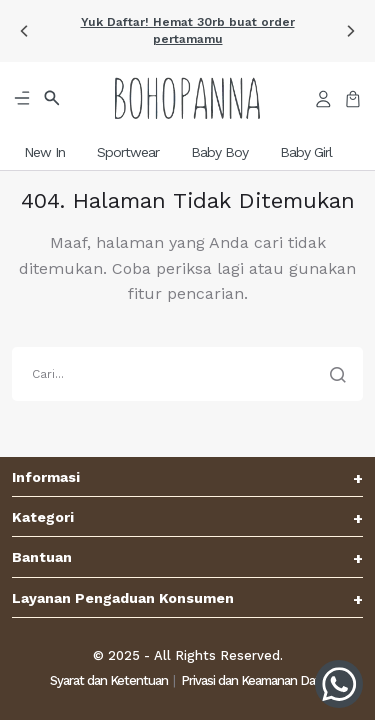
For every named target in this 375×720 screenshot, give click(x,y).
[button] (24, 31)
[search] (187, 374)
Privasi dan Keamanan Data (253, 680)
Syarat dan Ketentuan (109, 680)
